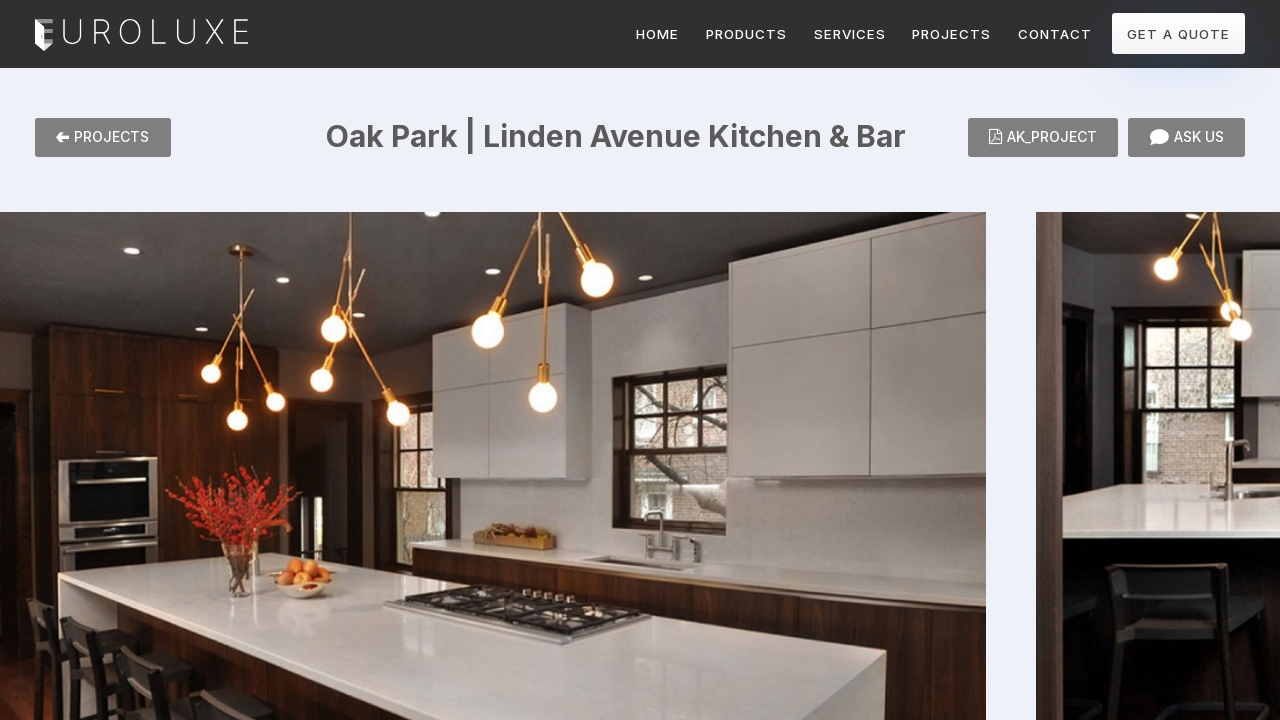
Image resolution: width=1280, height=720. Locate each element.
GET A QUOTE (1178, 34)
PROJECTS (951, 34)
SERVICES (850, 34)
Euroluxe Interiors (141, 36)
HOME (657, 34)
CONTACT (1055, 34)
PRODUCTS (746, 34)
